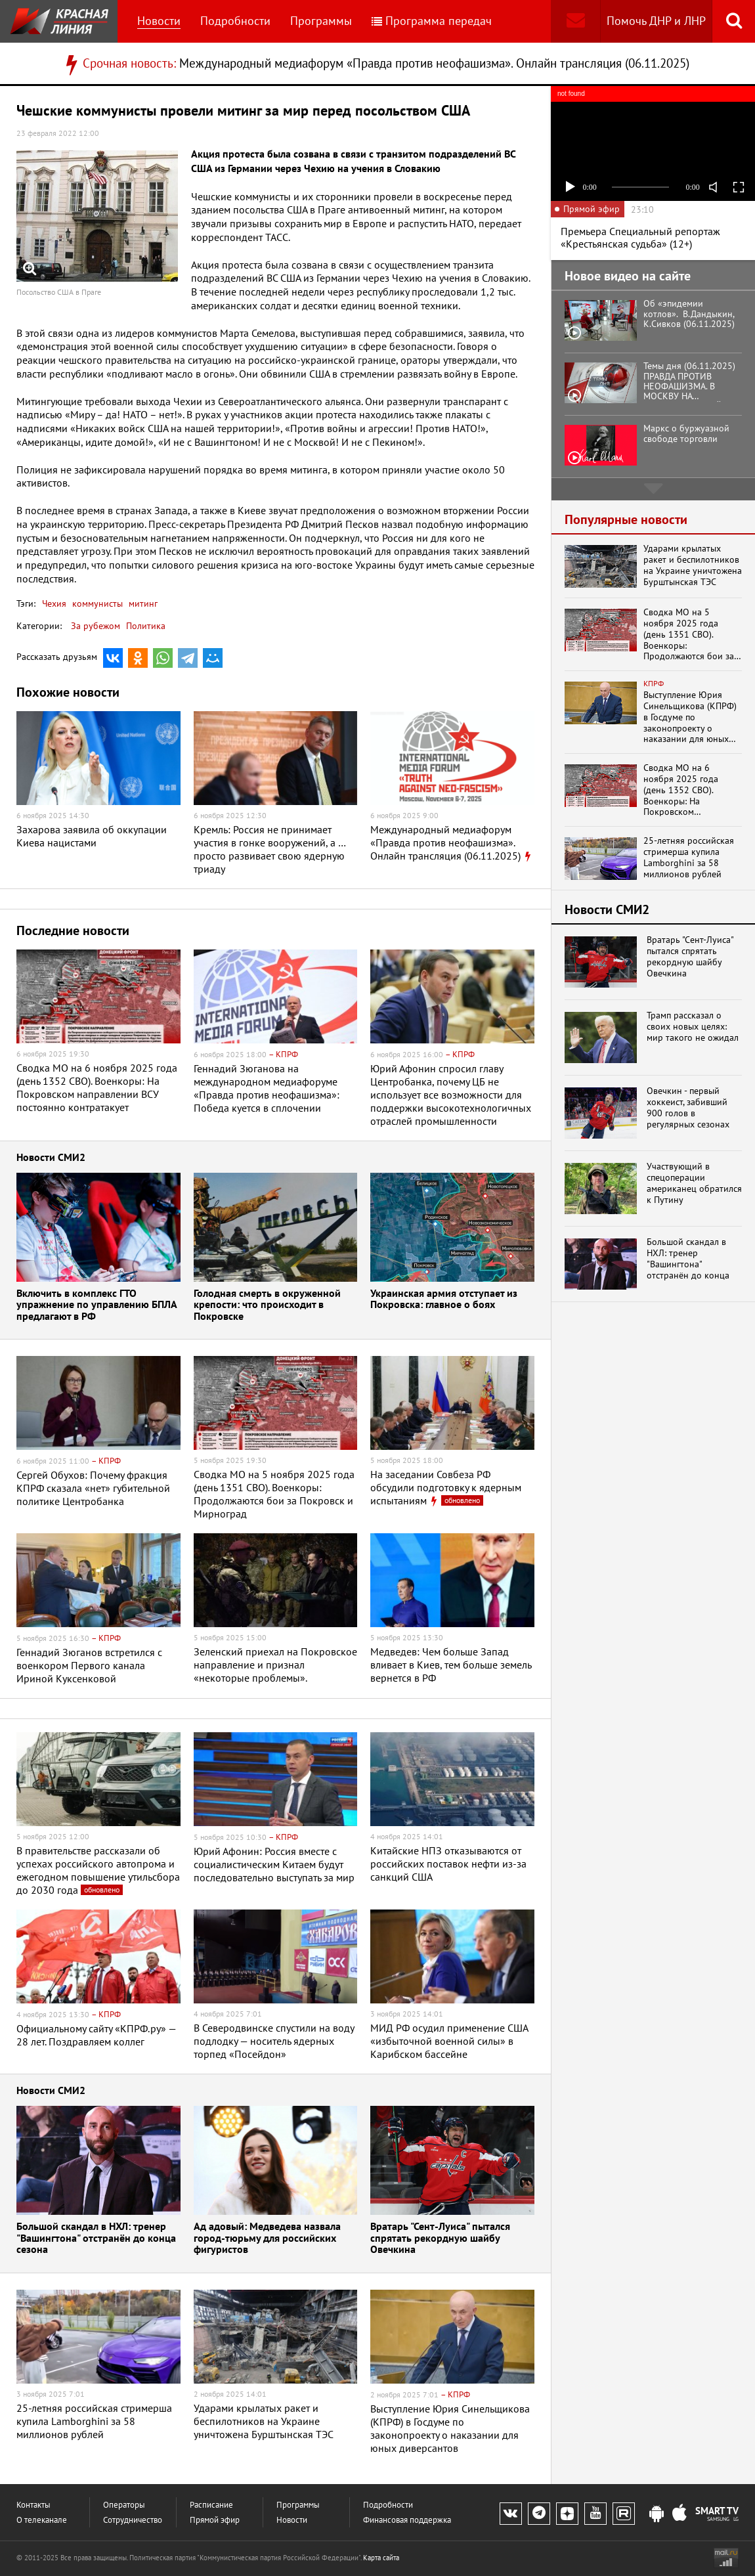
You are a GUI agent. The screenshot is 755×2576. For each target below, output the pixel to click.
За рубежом (95, 626)
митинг (142, 603)
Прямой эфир (215, 2520)
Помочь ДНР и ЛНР (656, 20)
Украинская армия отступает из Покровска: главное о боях (443, 1299)
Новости (159, 20)
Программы (321, 20)
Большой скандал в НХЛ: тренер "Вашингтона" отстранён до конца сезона (96, 2238)
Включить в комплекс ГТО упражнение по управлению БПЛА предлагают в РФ (96, 1305)
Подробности (235, 20)
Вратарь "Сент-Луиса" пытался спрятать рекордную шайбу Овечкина (440, 2238)
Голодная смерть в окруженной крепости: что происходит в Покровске (267, 1305)
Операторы (124, 2504)
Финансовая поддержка (407, 2520)
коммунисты (96, 603)
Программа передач (432, 20)
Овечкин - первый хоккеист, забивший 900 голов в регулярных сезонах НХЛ (688, 1107)
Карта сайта (381, 2557)
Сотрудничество (132, 2520)
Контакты (33, 2504)
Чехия (54, 603)
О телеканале (41, 2520)
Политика (145, 626)
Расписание (211, 2504)
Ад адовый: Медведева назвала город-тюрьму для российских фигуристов (267, 2238)
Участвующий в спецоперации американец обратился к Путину (694, 1183)
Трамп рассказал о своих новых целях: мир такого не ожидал (693, 1026)
